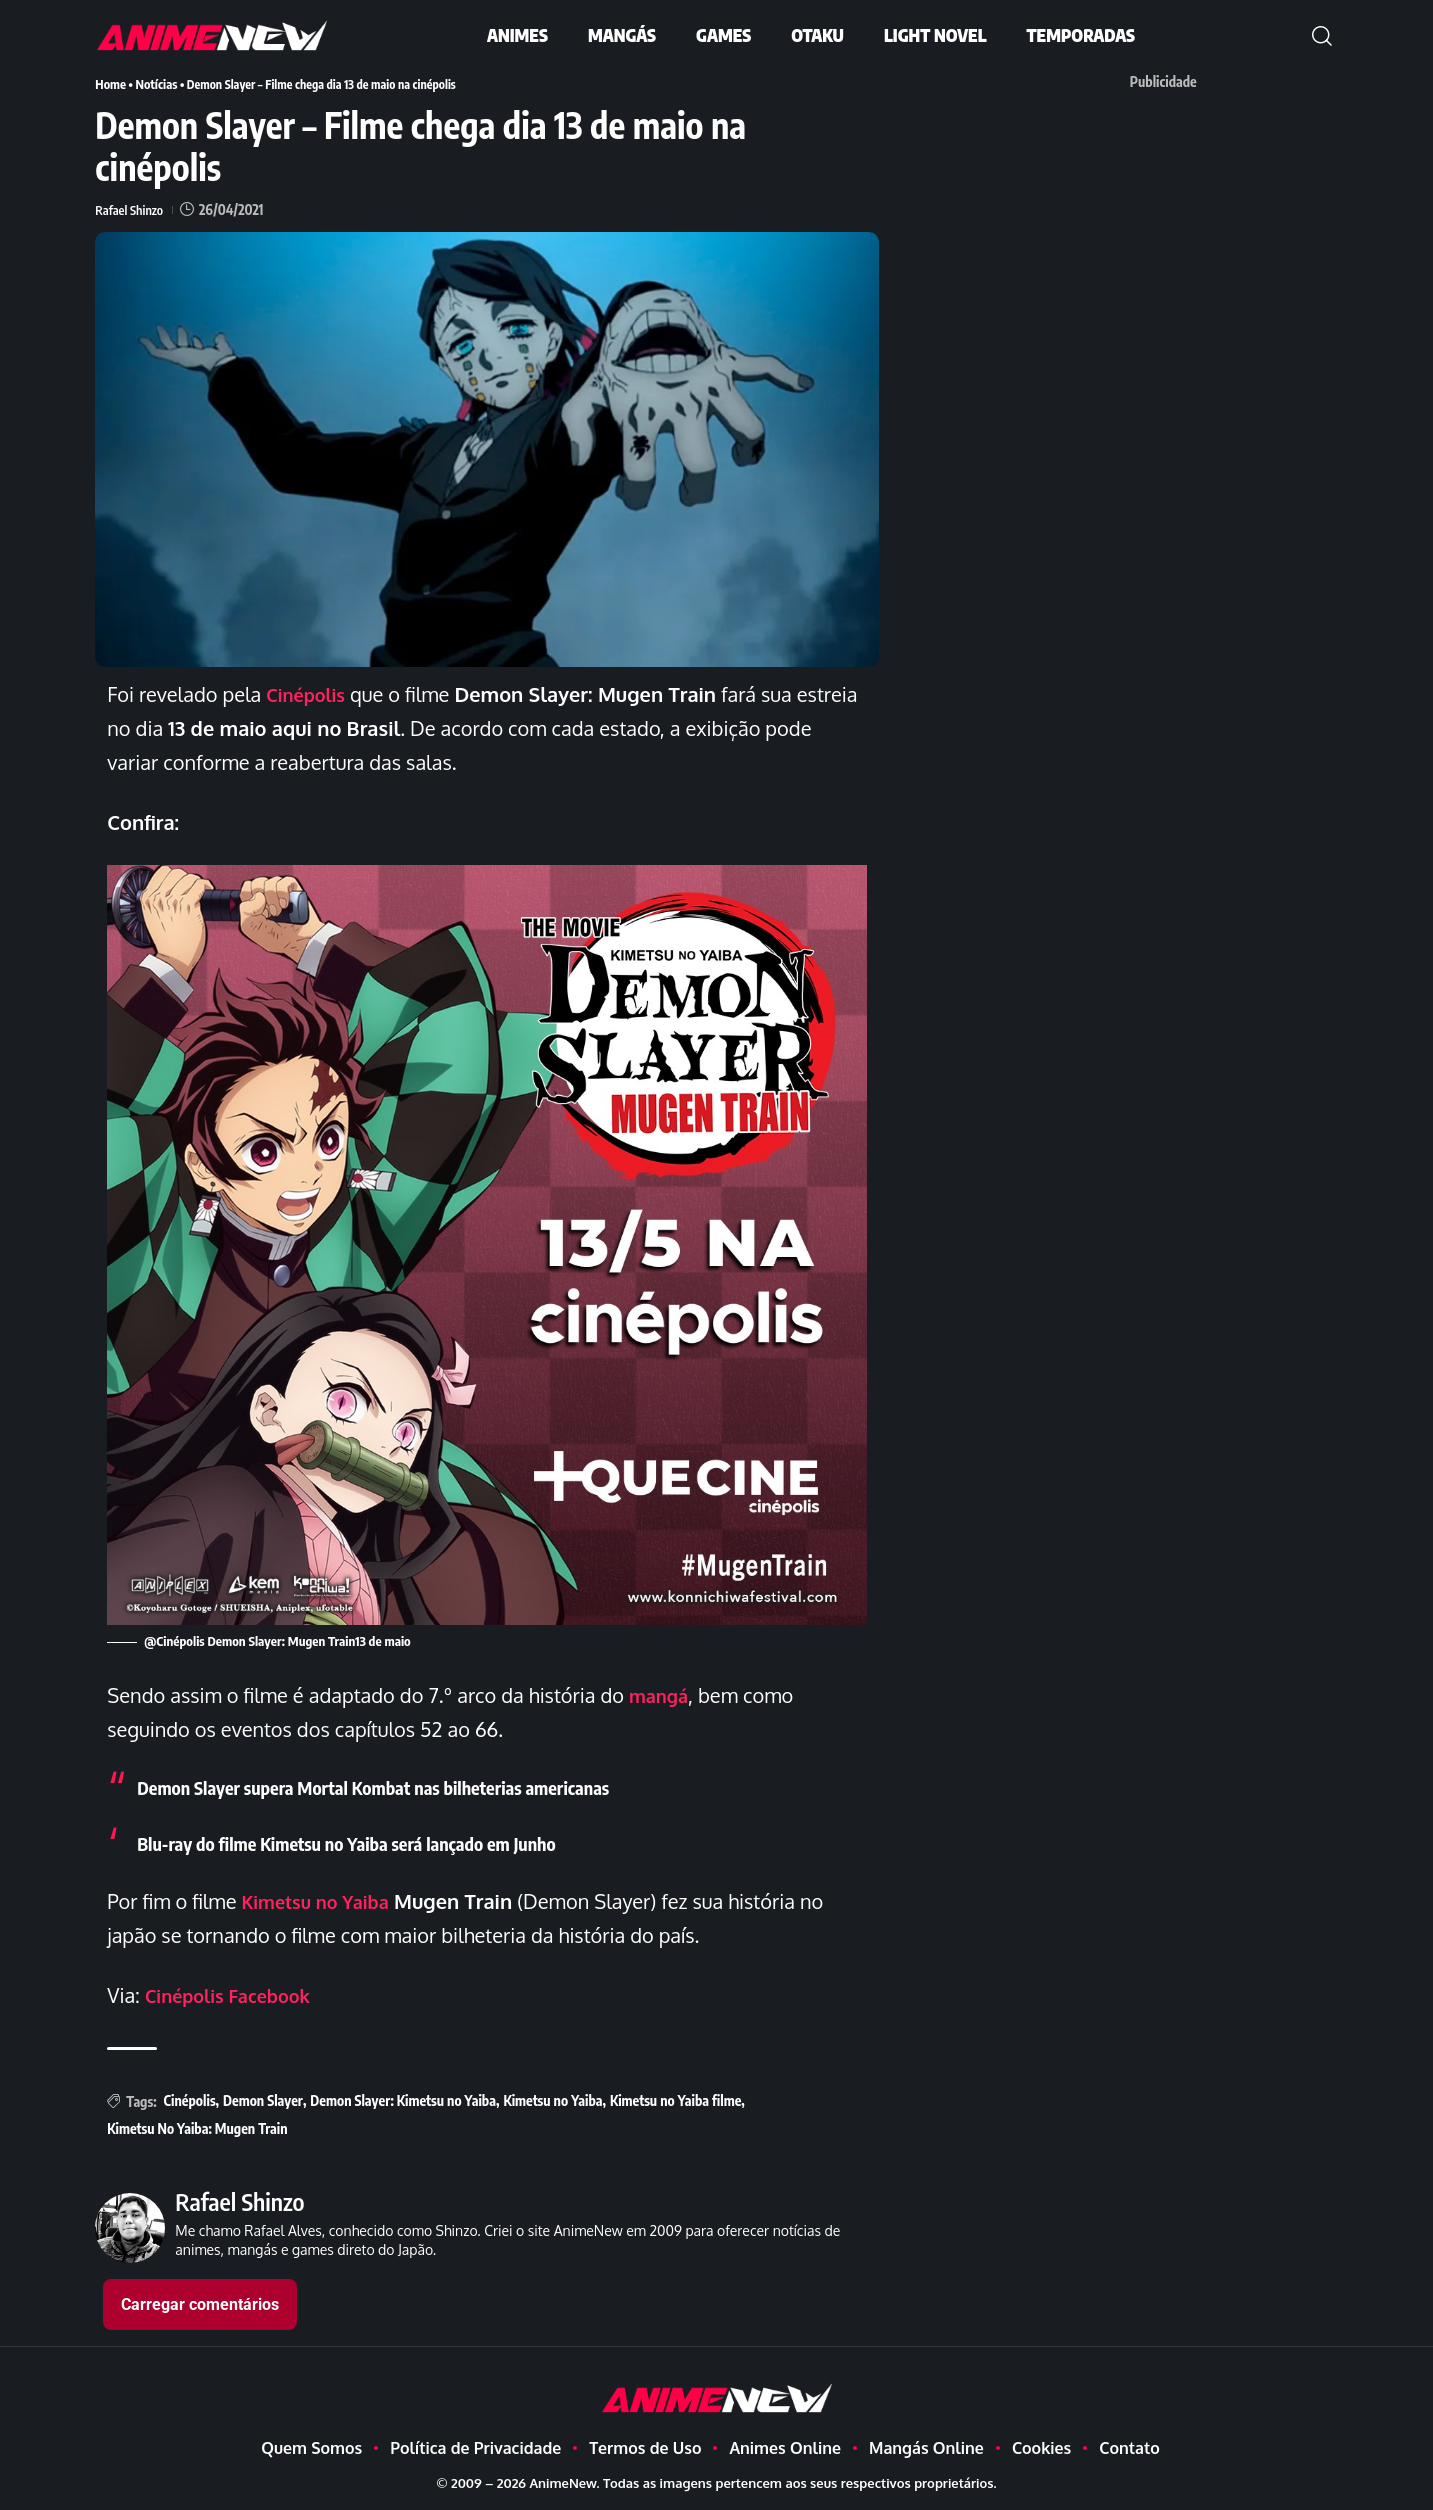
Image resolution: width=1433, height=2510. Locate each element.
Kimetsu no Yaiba (323, 1900)
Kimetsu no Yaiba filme (675, 2099)
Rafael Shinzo (132, 208)
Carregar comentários (200, 2303)
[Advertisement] (1173, 239)
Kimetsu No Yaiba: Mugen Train (197, 2127)
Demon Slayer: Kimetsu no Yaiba (403, 2099)
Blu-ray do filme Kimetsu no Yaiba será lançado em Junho (369, 1841)
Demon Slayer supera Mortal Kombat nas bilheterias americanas (399, 1785)
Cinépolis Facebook (236, 1994)
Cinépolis (190, 2099)
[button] (1322, 36)
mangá (662, 1694)
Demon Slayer (263, 2099)
